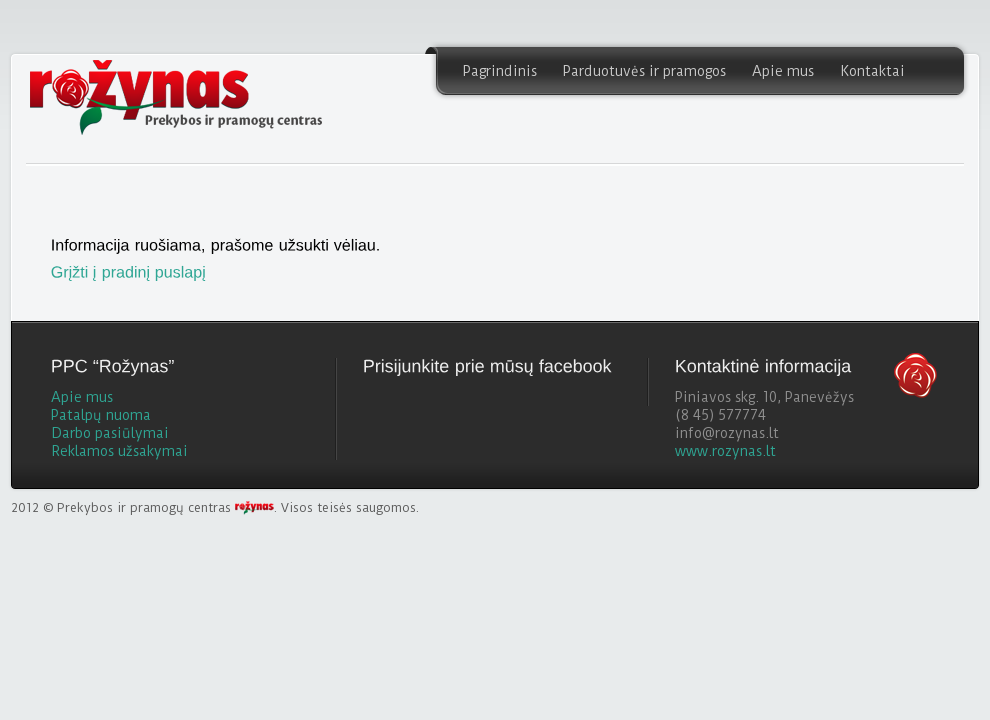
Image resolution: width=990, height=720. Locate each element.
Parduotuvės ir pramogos (644, 71)
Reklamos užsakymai (119, 451)
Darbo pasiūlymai (110, 433)
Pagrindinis (500, 71)
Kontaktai (872, 71)
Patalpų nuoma (101, 415)
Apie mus (783, 71)
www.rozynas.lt (725, 451)
